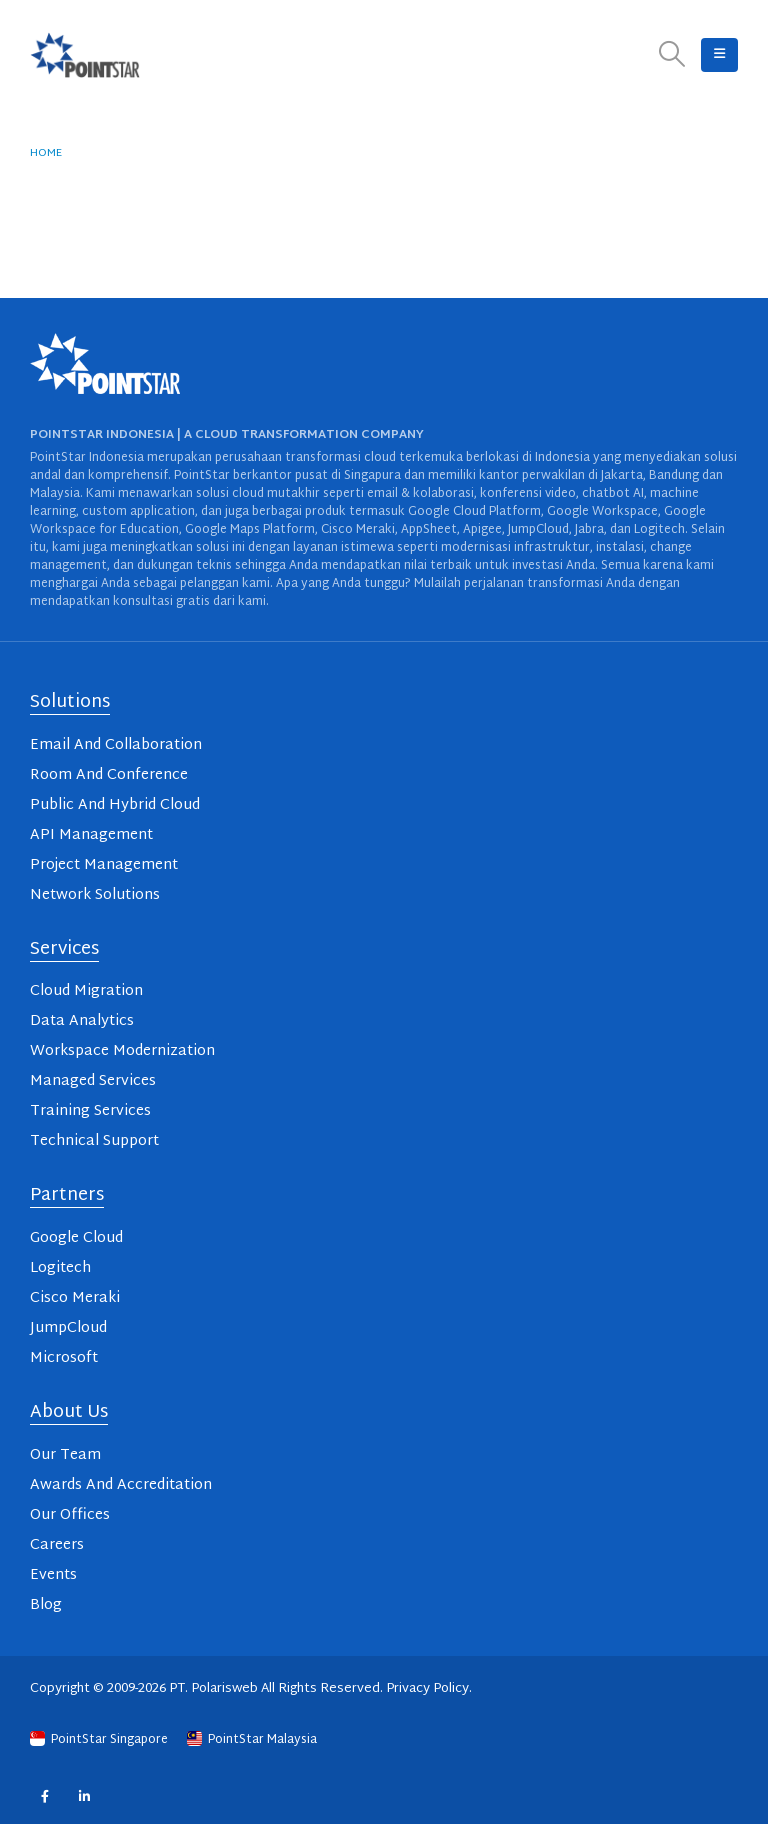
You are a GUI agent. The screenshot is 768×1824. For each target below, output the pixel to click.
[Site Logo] (85, 55)
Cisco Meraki (75, 1298)
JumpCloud (68, 1328)
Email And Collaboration (116, 745)
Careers (57, 1545)
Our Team (65, 1455)
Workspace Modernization (122, 1051)
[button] (672, 55)
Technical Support (94, 1141)
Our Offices (70, 1515)
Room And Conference (109, 775)
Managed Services (93, 1081)
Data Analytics (82, 1021)
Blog (46, 1605)
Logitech (60, 1268)
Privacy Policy (427, 1689)
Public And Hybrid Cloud (115, 805)
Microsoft (64, 1358)
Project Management (104, 865)
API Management (91, 835)
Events (53, 1575)
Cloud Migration (86, 991)
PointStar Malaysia (252, 1740)
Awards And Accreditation (121, 1485)
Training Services (90, 1111)
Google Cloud (76, 1238)
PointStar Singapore (100, 1740)
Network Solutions (95, 895)
